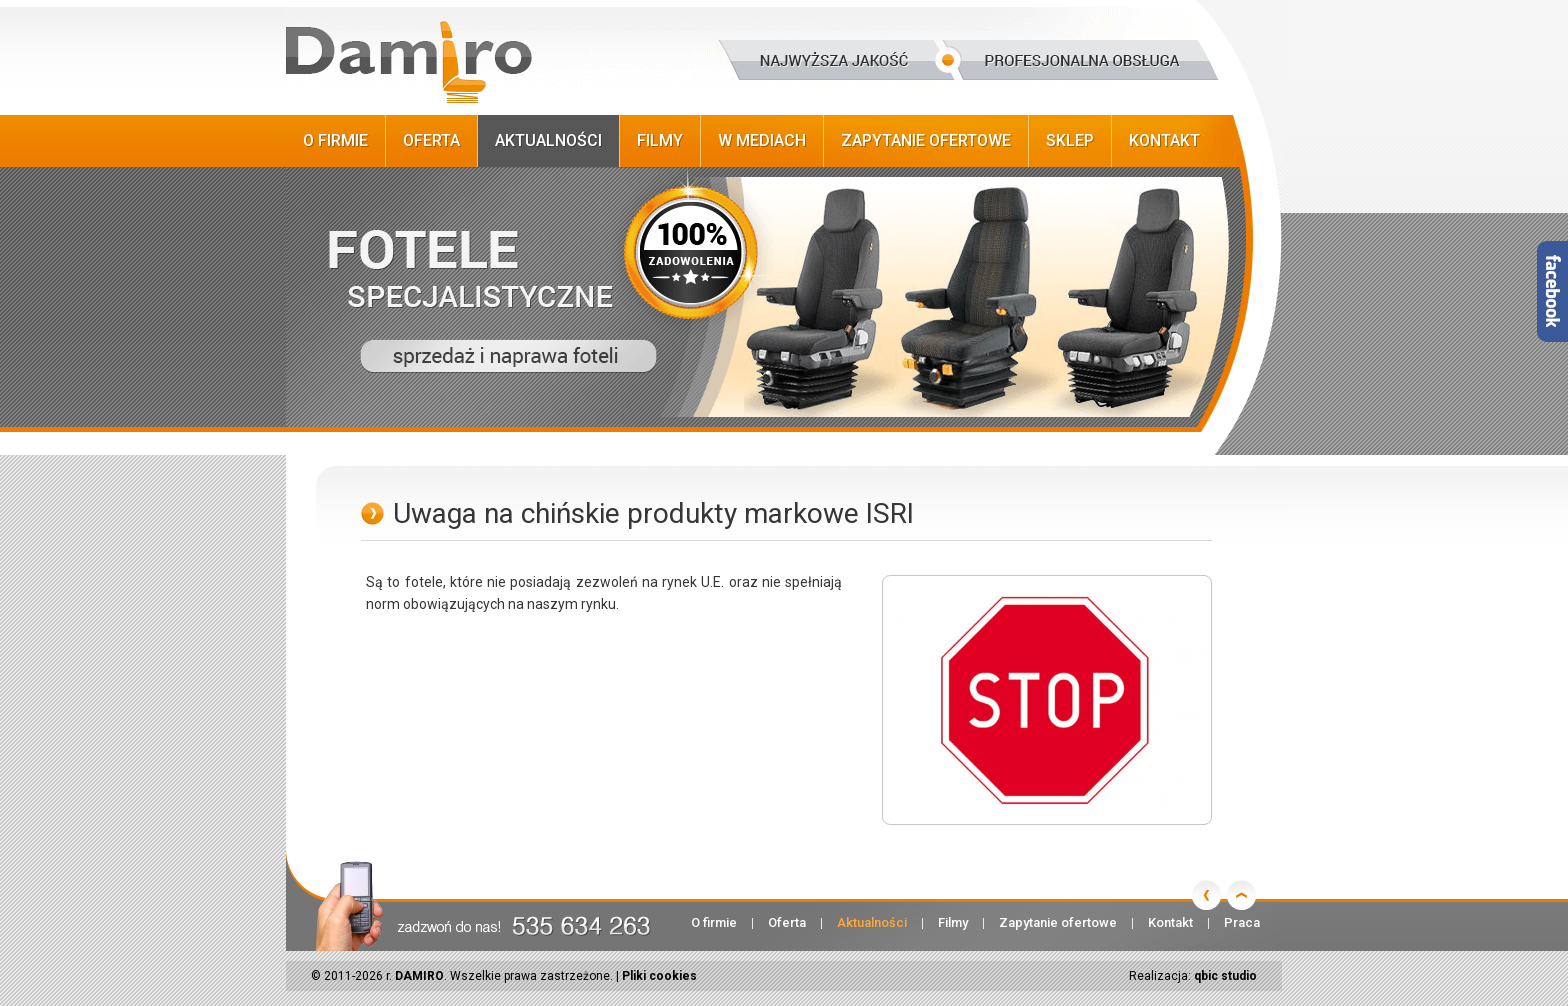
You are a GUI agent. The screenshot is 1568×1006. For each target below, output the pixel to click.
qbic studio (1225, 976)
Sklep (1070, 140)
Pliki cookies (659, 976)
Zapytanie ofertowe (926, 140)
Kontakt (1164, 140)
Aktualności (548, 140)
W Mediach (762, 140)
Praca (1242, 922)
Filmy (660, 140)
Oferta (431, 140)
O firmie (335, 140)
